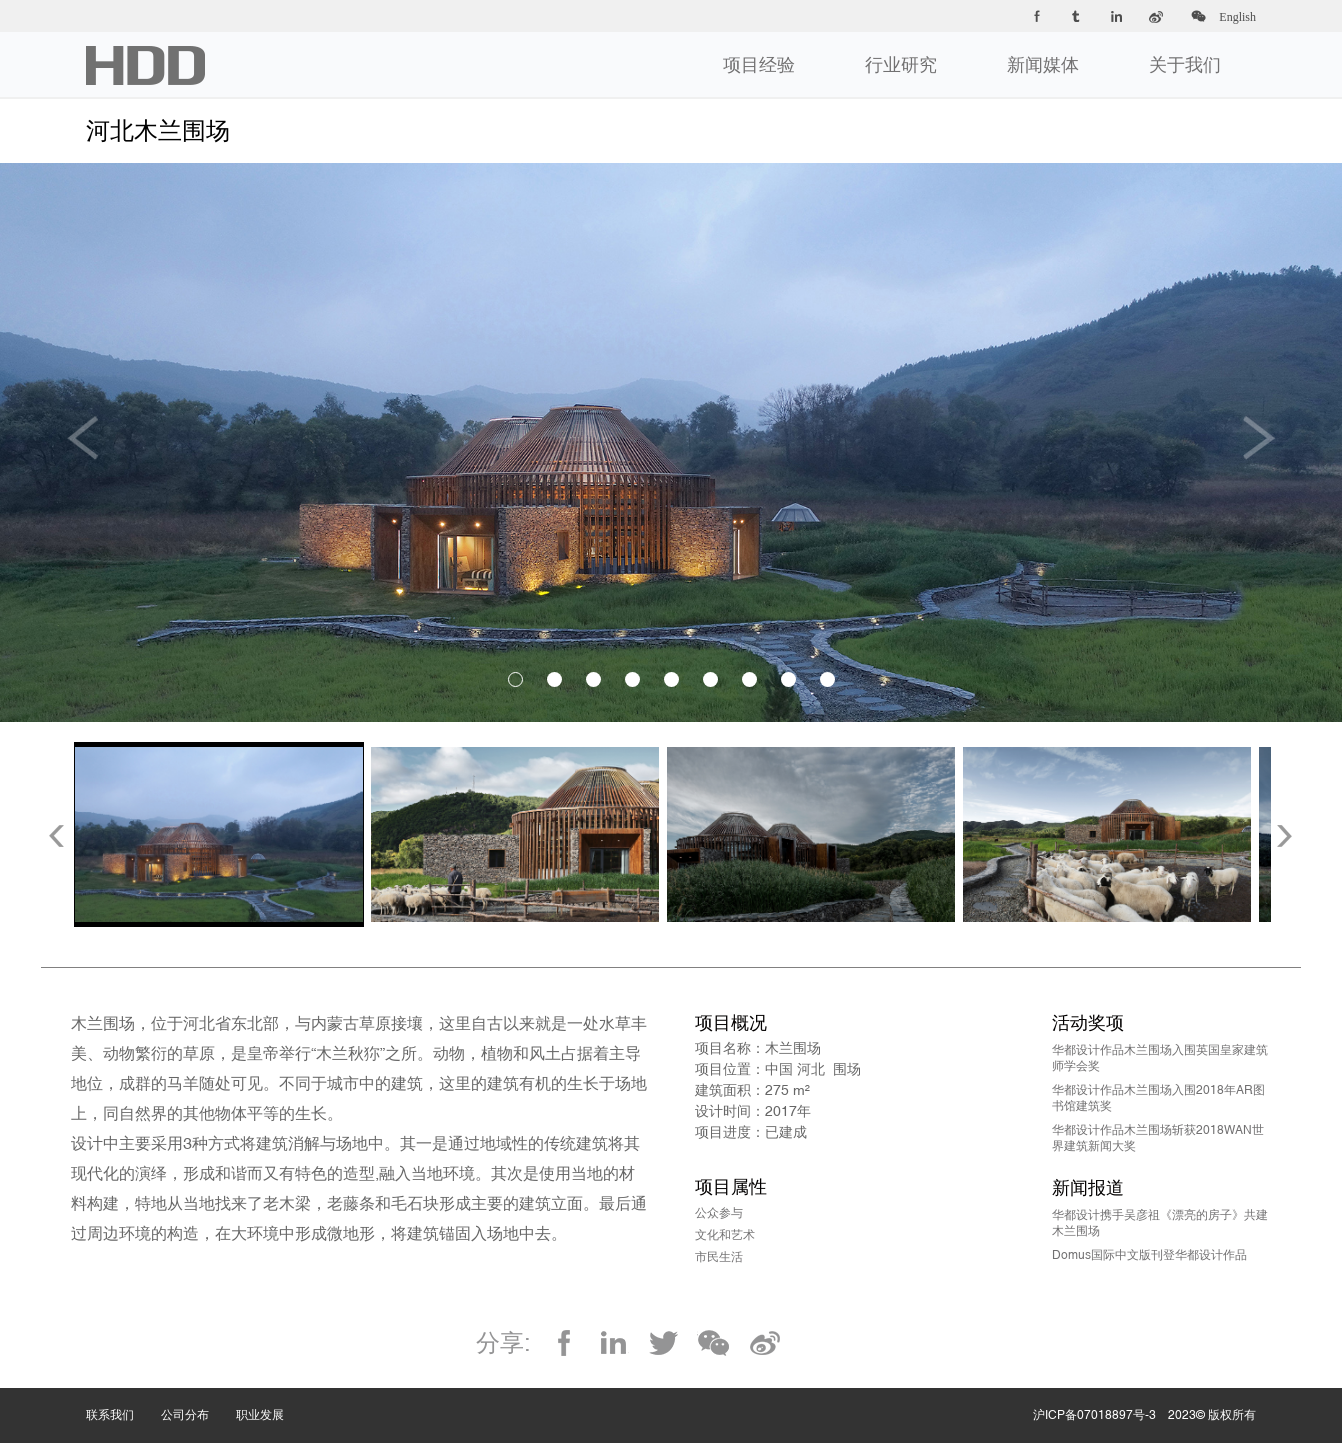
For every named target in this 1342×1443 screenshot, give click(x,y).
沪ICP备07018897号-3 (1094, 1415)
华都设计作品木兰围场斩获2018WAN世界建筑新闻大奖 (1158, 1138)
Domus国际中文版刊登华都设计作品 (1149, 1255)
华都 (145, 65)
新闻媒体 (1043, 64)
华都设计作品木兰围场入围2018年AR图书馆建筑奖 (1158, 1098)
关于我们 (1185, 64)
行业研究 (901, 64)
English (1237, 17)
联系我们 (123, 1395)
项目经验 (759, 64)
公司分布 (198, 1395)
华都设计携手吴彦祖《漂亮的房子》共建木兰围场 (1160, 1223)
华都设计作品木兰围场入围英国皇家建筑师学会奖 (1160, 1058)
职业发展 (273, 1395)
